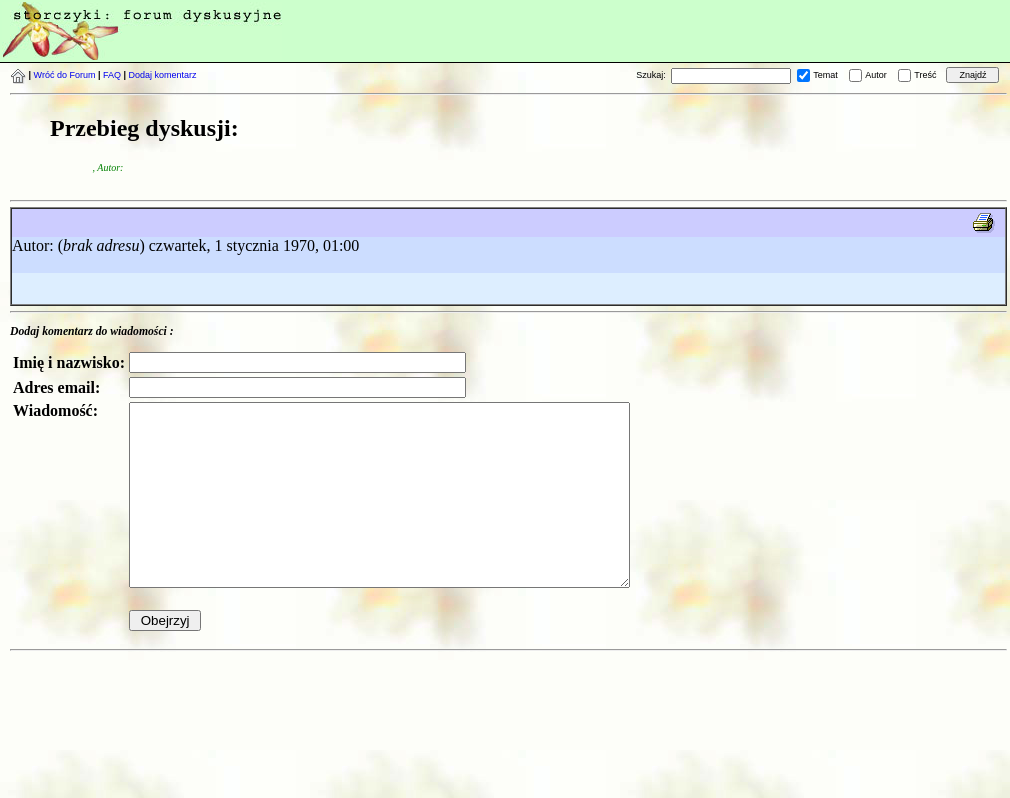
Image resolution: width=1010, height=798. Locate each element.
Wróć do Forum (65, 75)
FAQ (112, 75)
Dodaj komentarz (163, 75)
